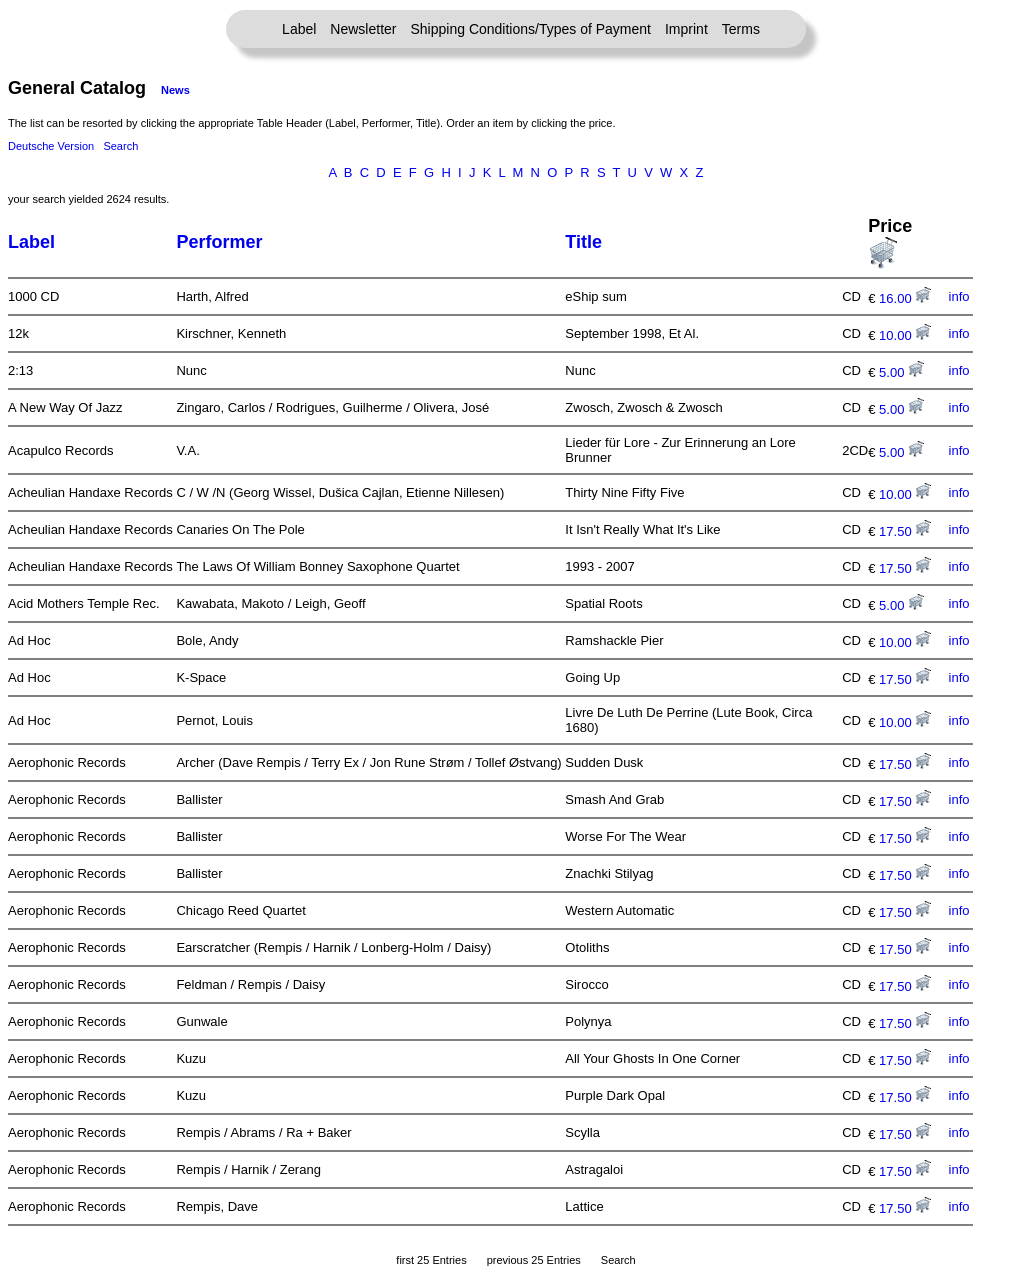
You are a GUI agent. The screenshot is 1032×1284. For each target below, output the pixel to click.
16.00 (905, 298)
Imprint (686, 29)
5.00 (901, 372)
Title (583, 242)
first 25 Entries (431, 1260)
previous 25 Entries (534, 1260)
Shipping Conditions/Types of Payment (531, 29)
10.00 (905, 335)
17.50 (905, 531)
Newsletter (363, 29)
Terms (741, 29)
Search (120, 146)
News (175, 90)
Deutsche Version (51, 146)
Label (299, 29)
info (959, 296)
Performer (219, 242)
